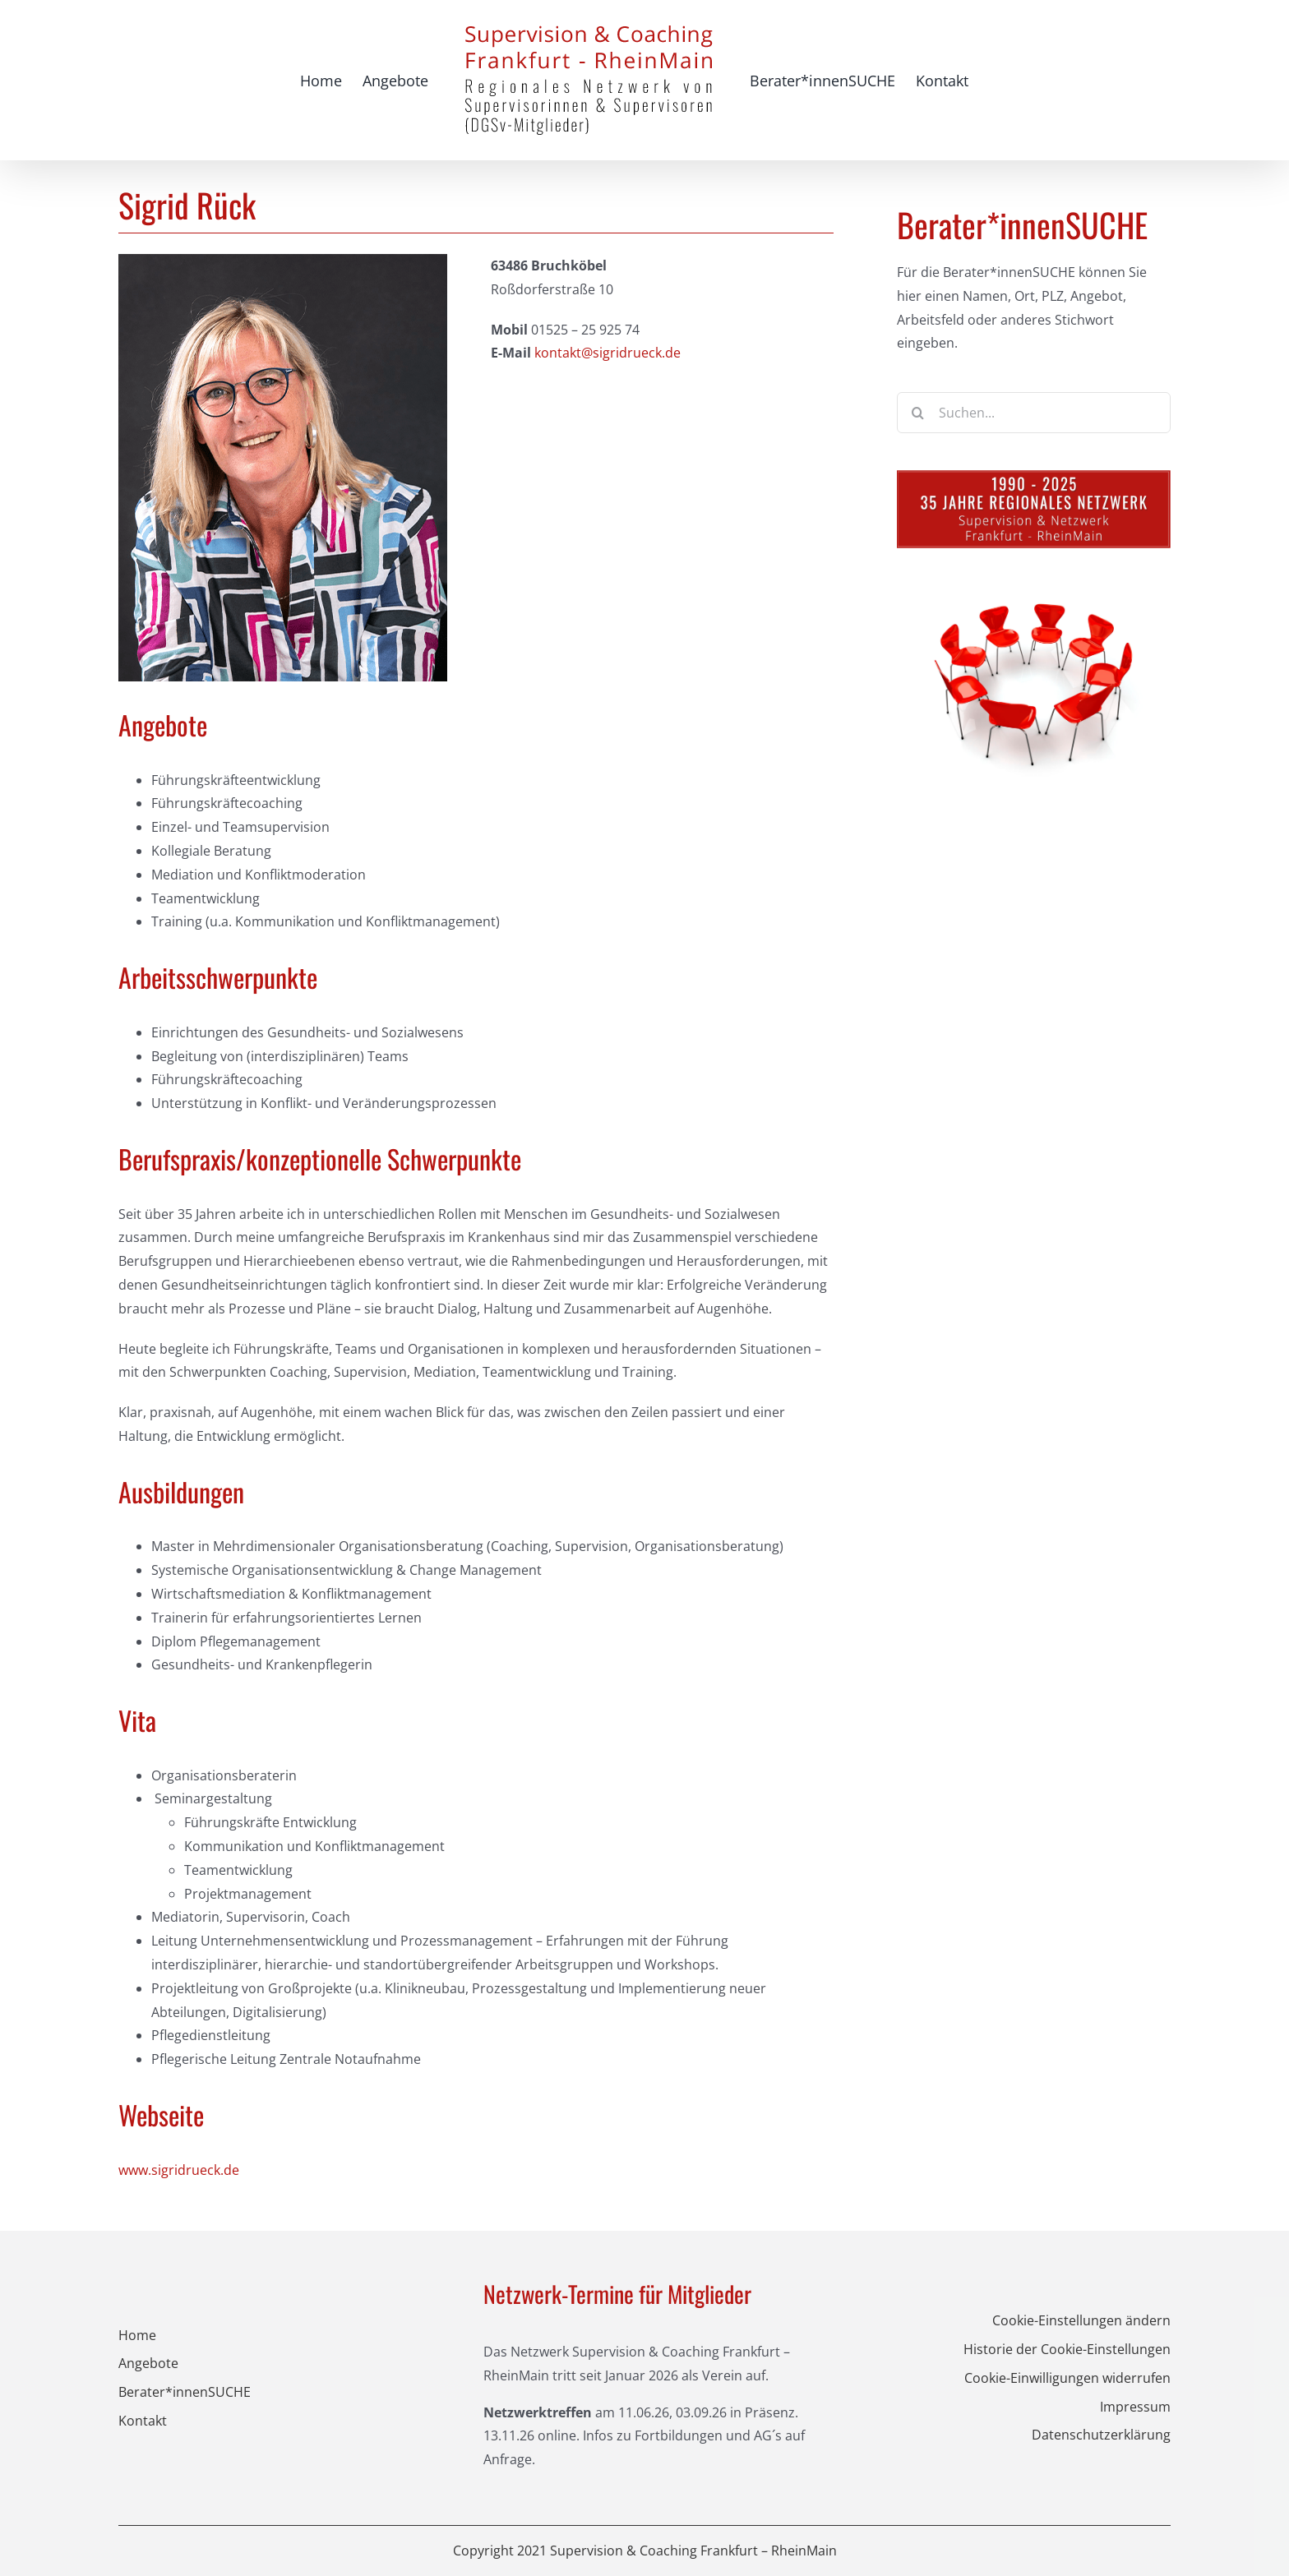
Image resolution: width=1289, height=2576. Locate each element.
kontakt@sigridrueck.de (607, 353)
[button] (1009, 2320)
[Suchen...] (1034, 412)
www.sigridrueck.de (178, 2170)
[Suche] (917, 412)
